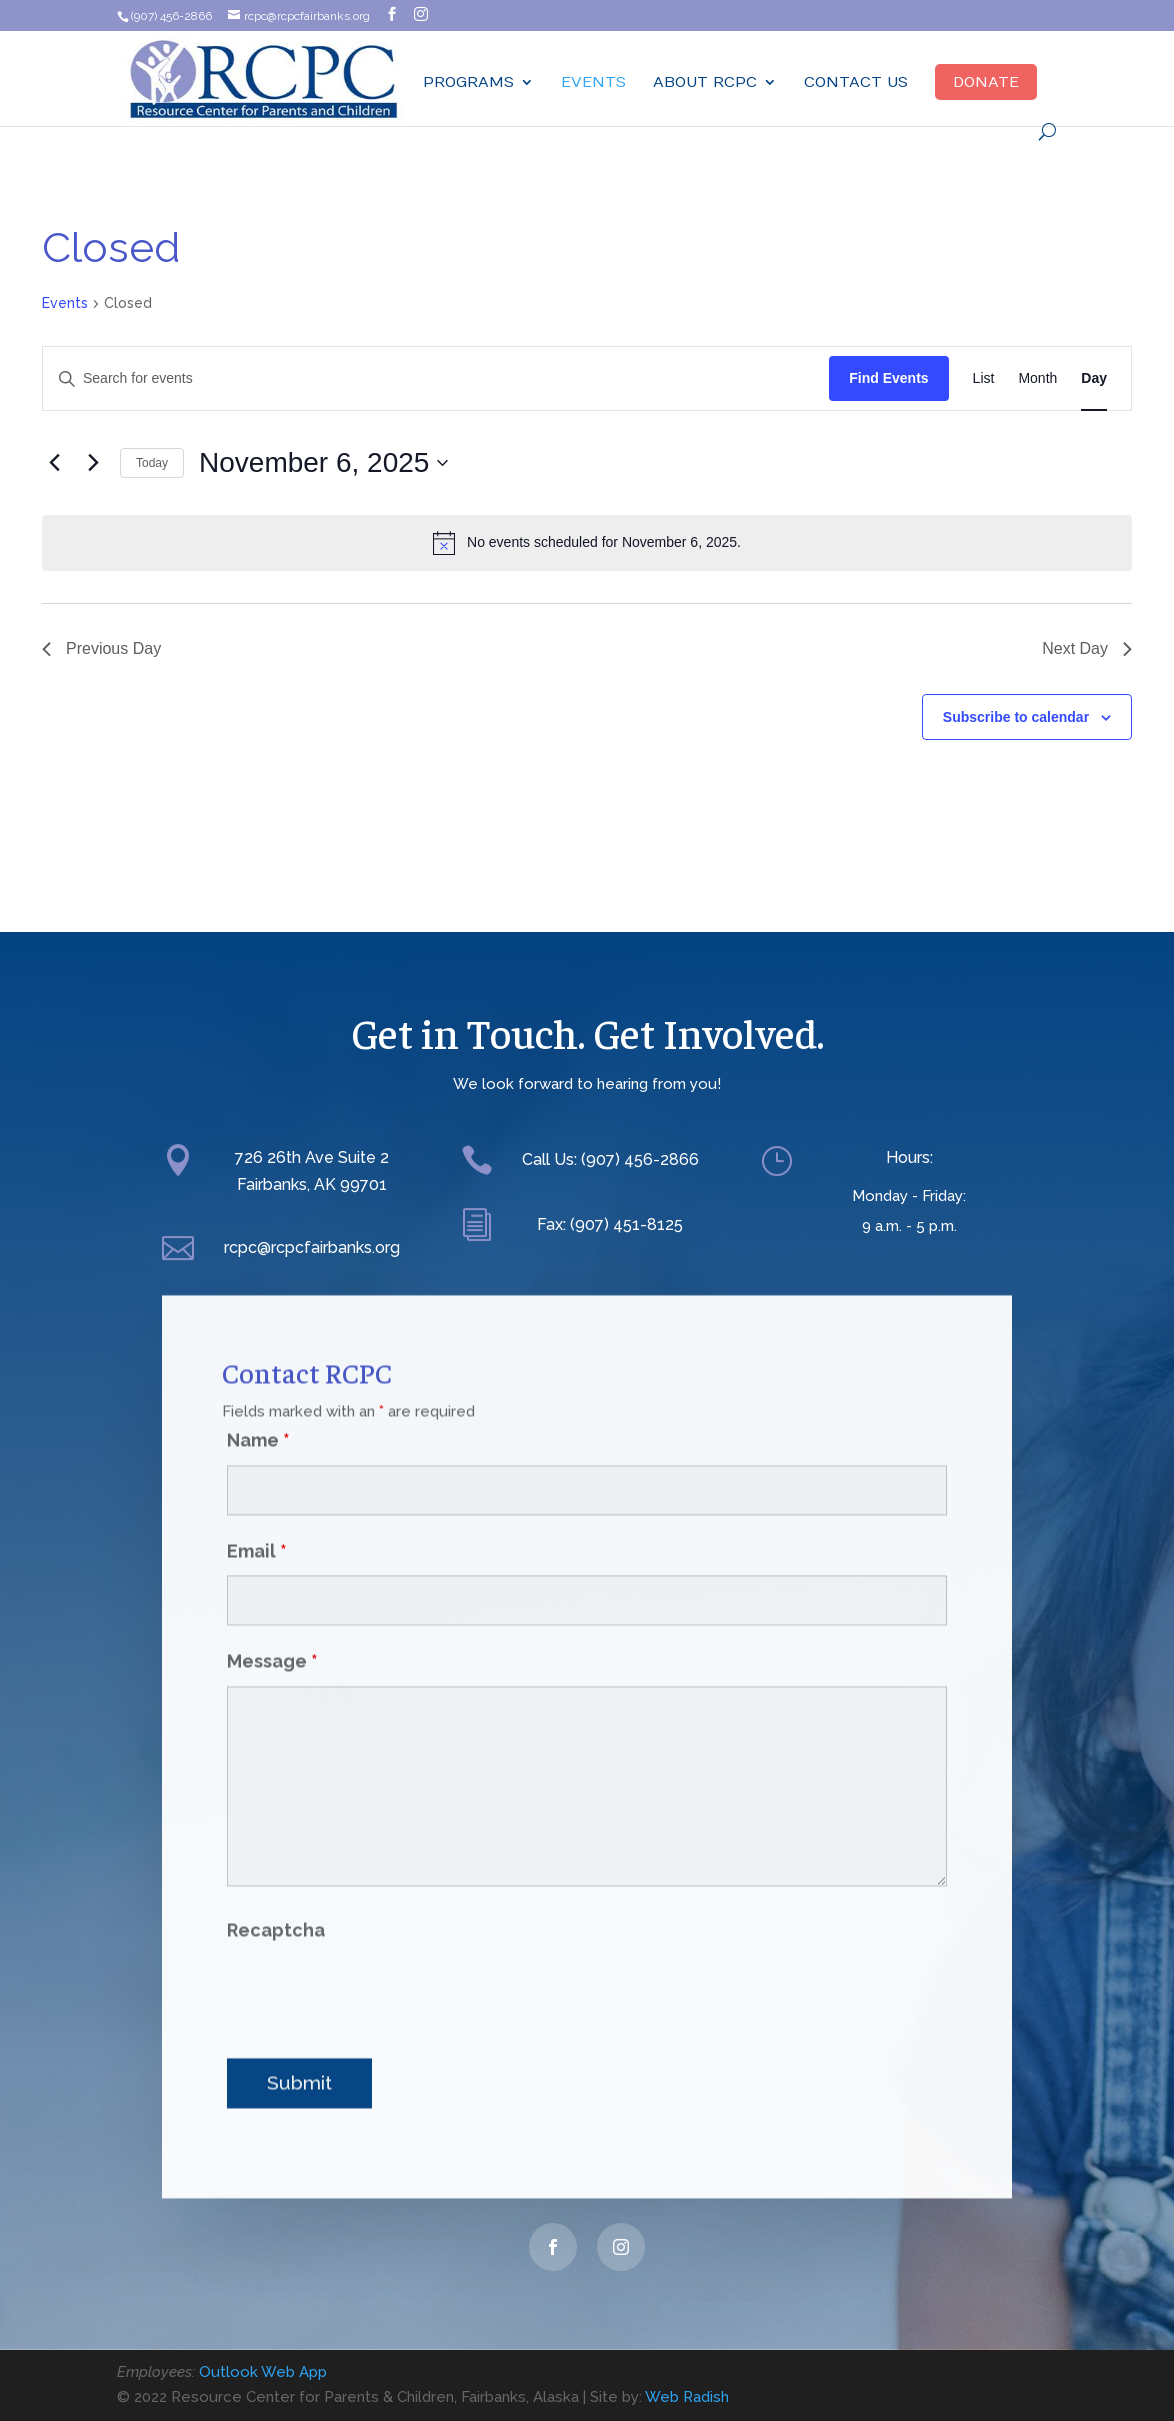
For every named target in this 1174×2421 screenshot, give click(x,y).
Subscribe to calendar (1016, 717)
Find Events (888, 378)
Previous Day (101, 648)
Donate (986, 82)
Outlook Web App (263, 2372)
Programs (468, 82)
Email (257, 1516)
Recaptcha (276, 1896)
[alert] (587, 543)
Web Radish (687, 2397)
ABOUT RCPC (705, 82)
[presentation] (379, 1960)
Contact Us (856, 82)
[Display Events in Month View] (1037, 378)
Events (593, 82)
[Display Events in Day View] (1094, 378)
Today (152, 463)
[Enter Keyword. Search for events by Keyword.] (436, 378)
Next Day (1087, 648)
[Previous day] (54, 463)
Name (258, 1406)
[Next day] (93, 463)
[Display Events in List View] (984, 378)
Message (272, 1627)
